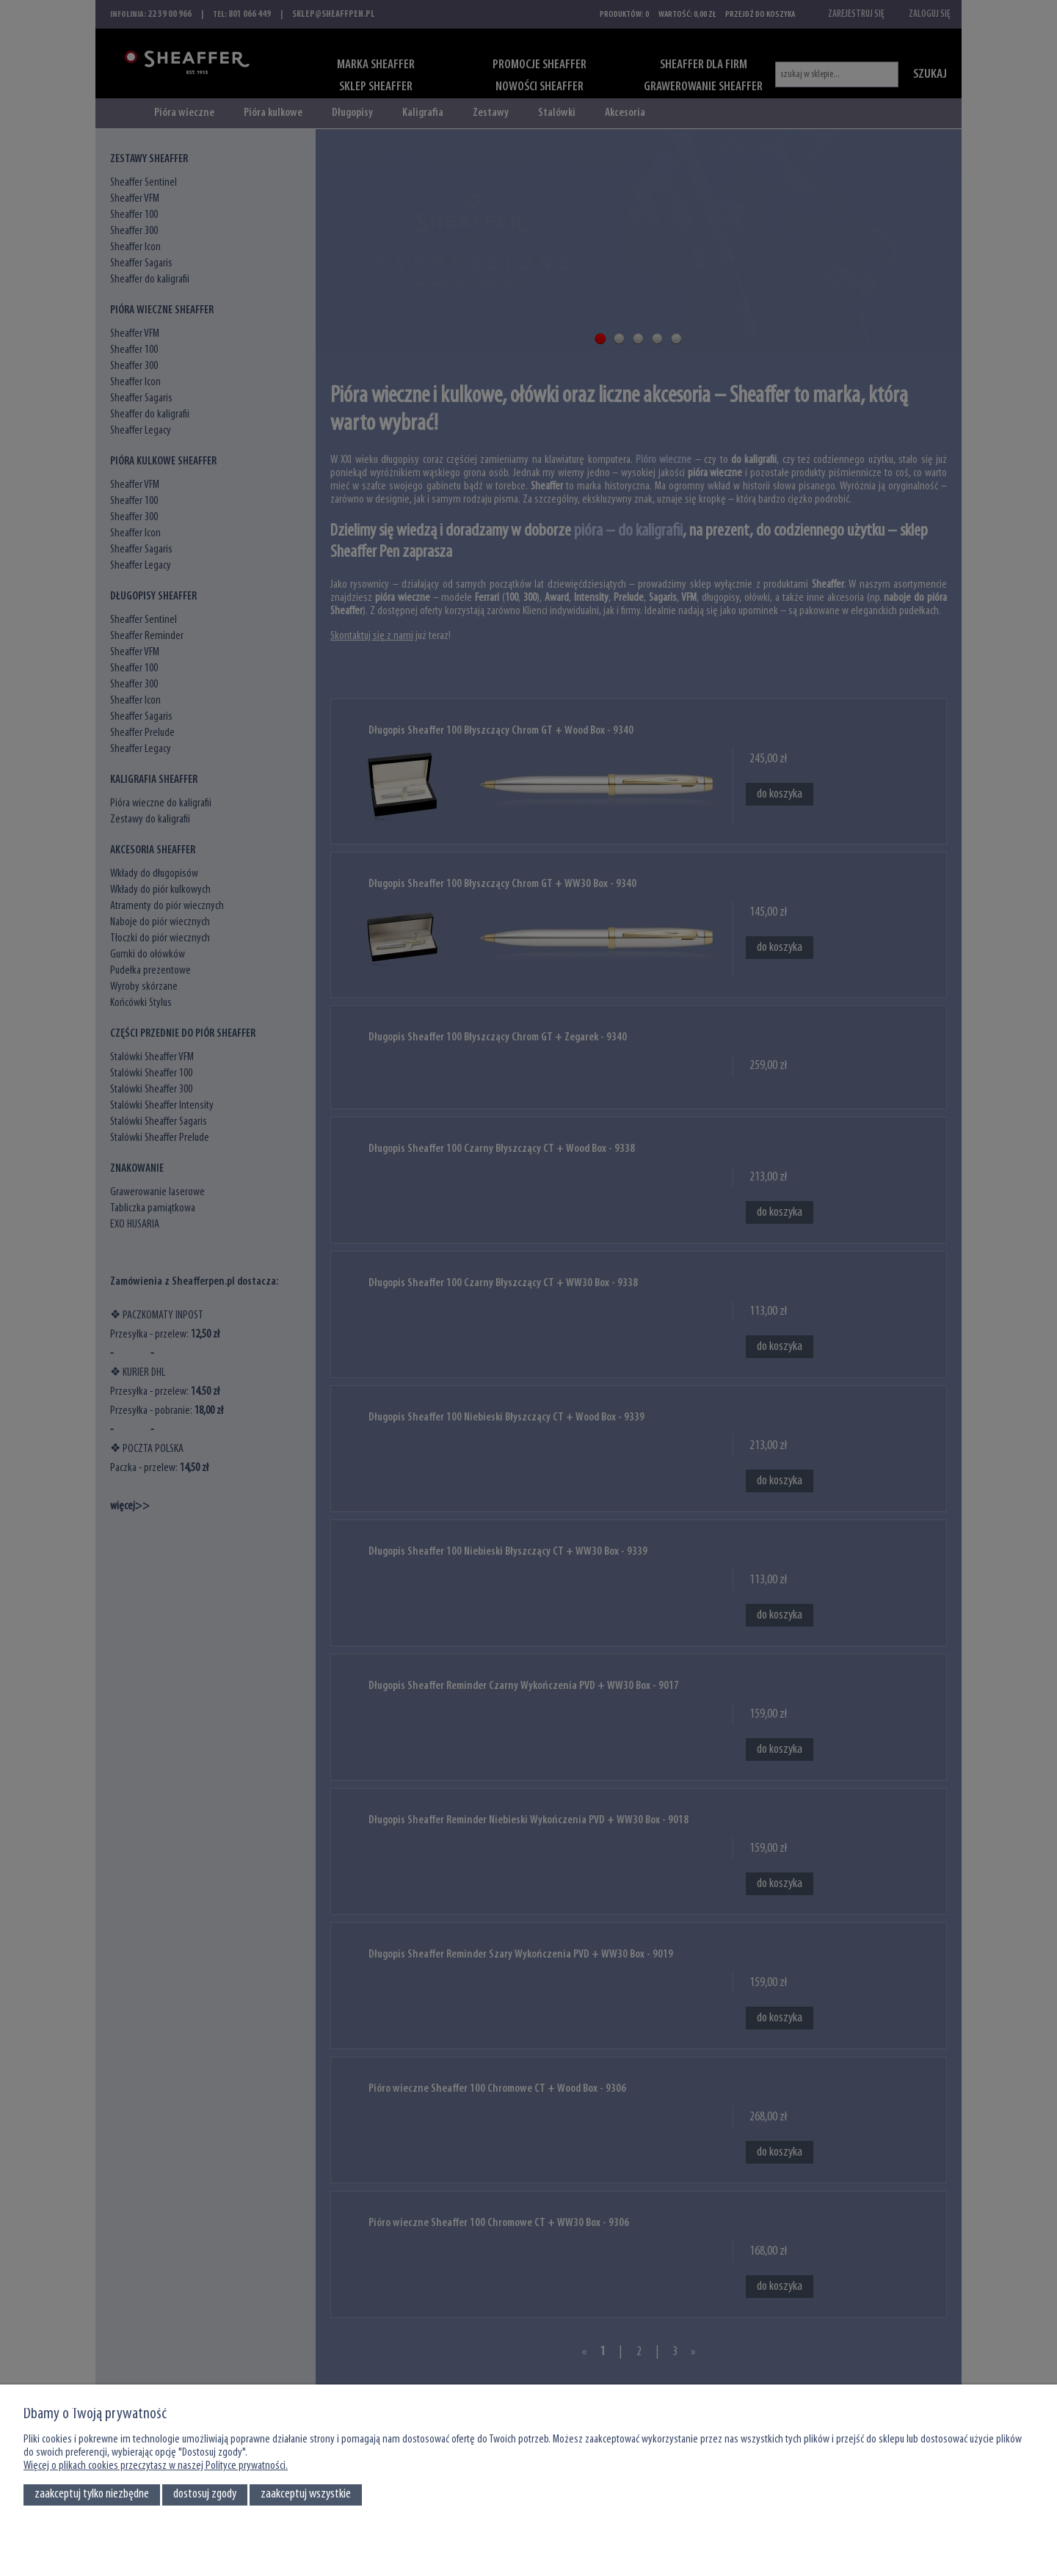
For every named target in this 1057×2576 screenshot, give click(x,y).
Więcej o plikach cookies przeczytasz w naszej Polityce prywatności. (155, 2466)
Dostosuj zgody (204, 2494)
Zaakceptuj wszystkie (306, 2494)
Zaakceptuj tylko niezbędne (91, 2494)
